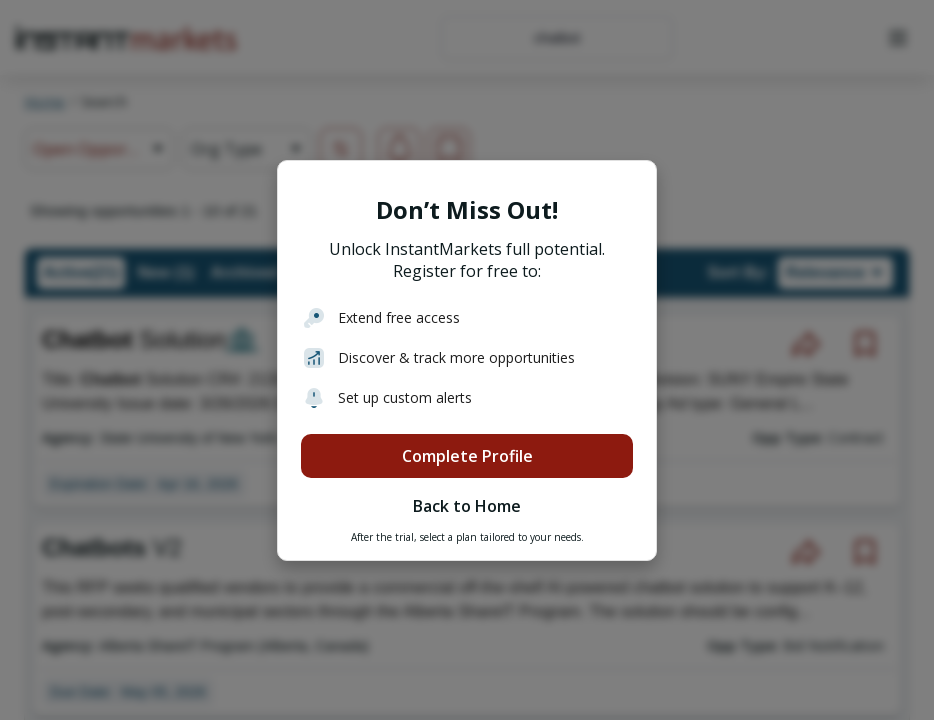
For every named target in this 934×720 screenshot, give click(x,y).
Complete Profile (467, 456)
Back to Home (467, 506)
